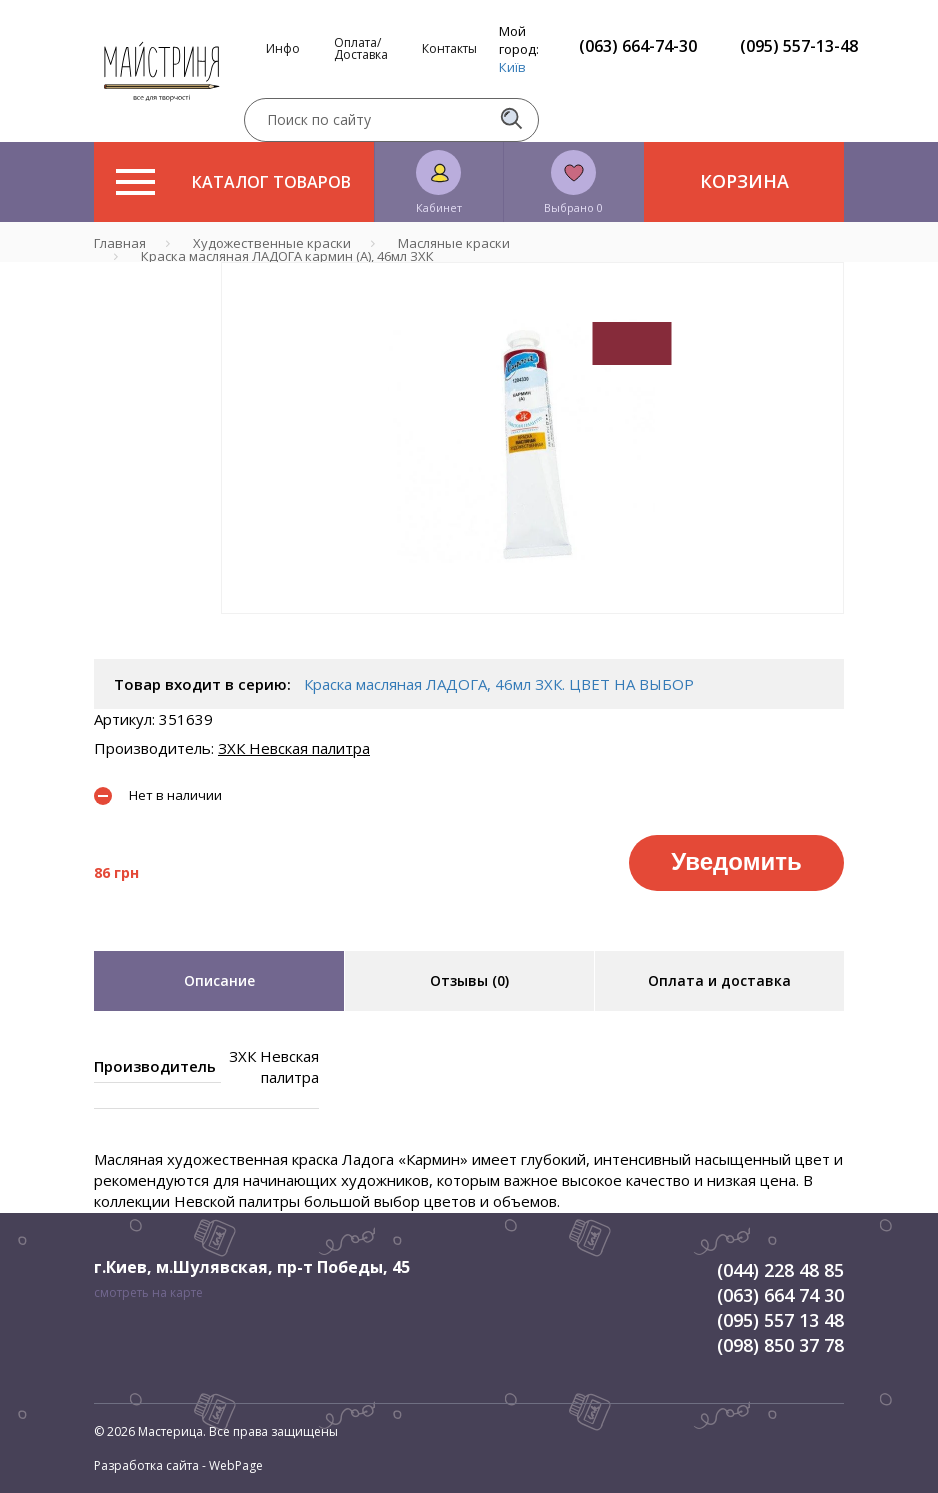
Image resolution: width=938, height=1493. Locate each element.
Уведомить (736, 861)
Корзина (744, 181)
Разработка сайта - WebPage (178, 1465)
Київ (512, 67)
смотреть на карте (148, 1292)
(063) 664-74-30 (638, 46)
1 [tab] (533, 628)
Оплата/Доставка (361, 49)
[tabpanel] (532, 438)
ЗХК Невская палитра (294, 748)
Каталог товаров (233, 182)
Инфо (283, 49)
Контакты (449, 49)
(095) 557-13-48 (799, 46)
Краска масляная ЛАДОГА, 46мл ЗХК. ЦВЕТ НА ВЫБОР (499, 684)
